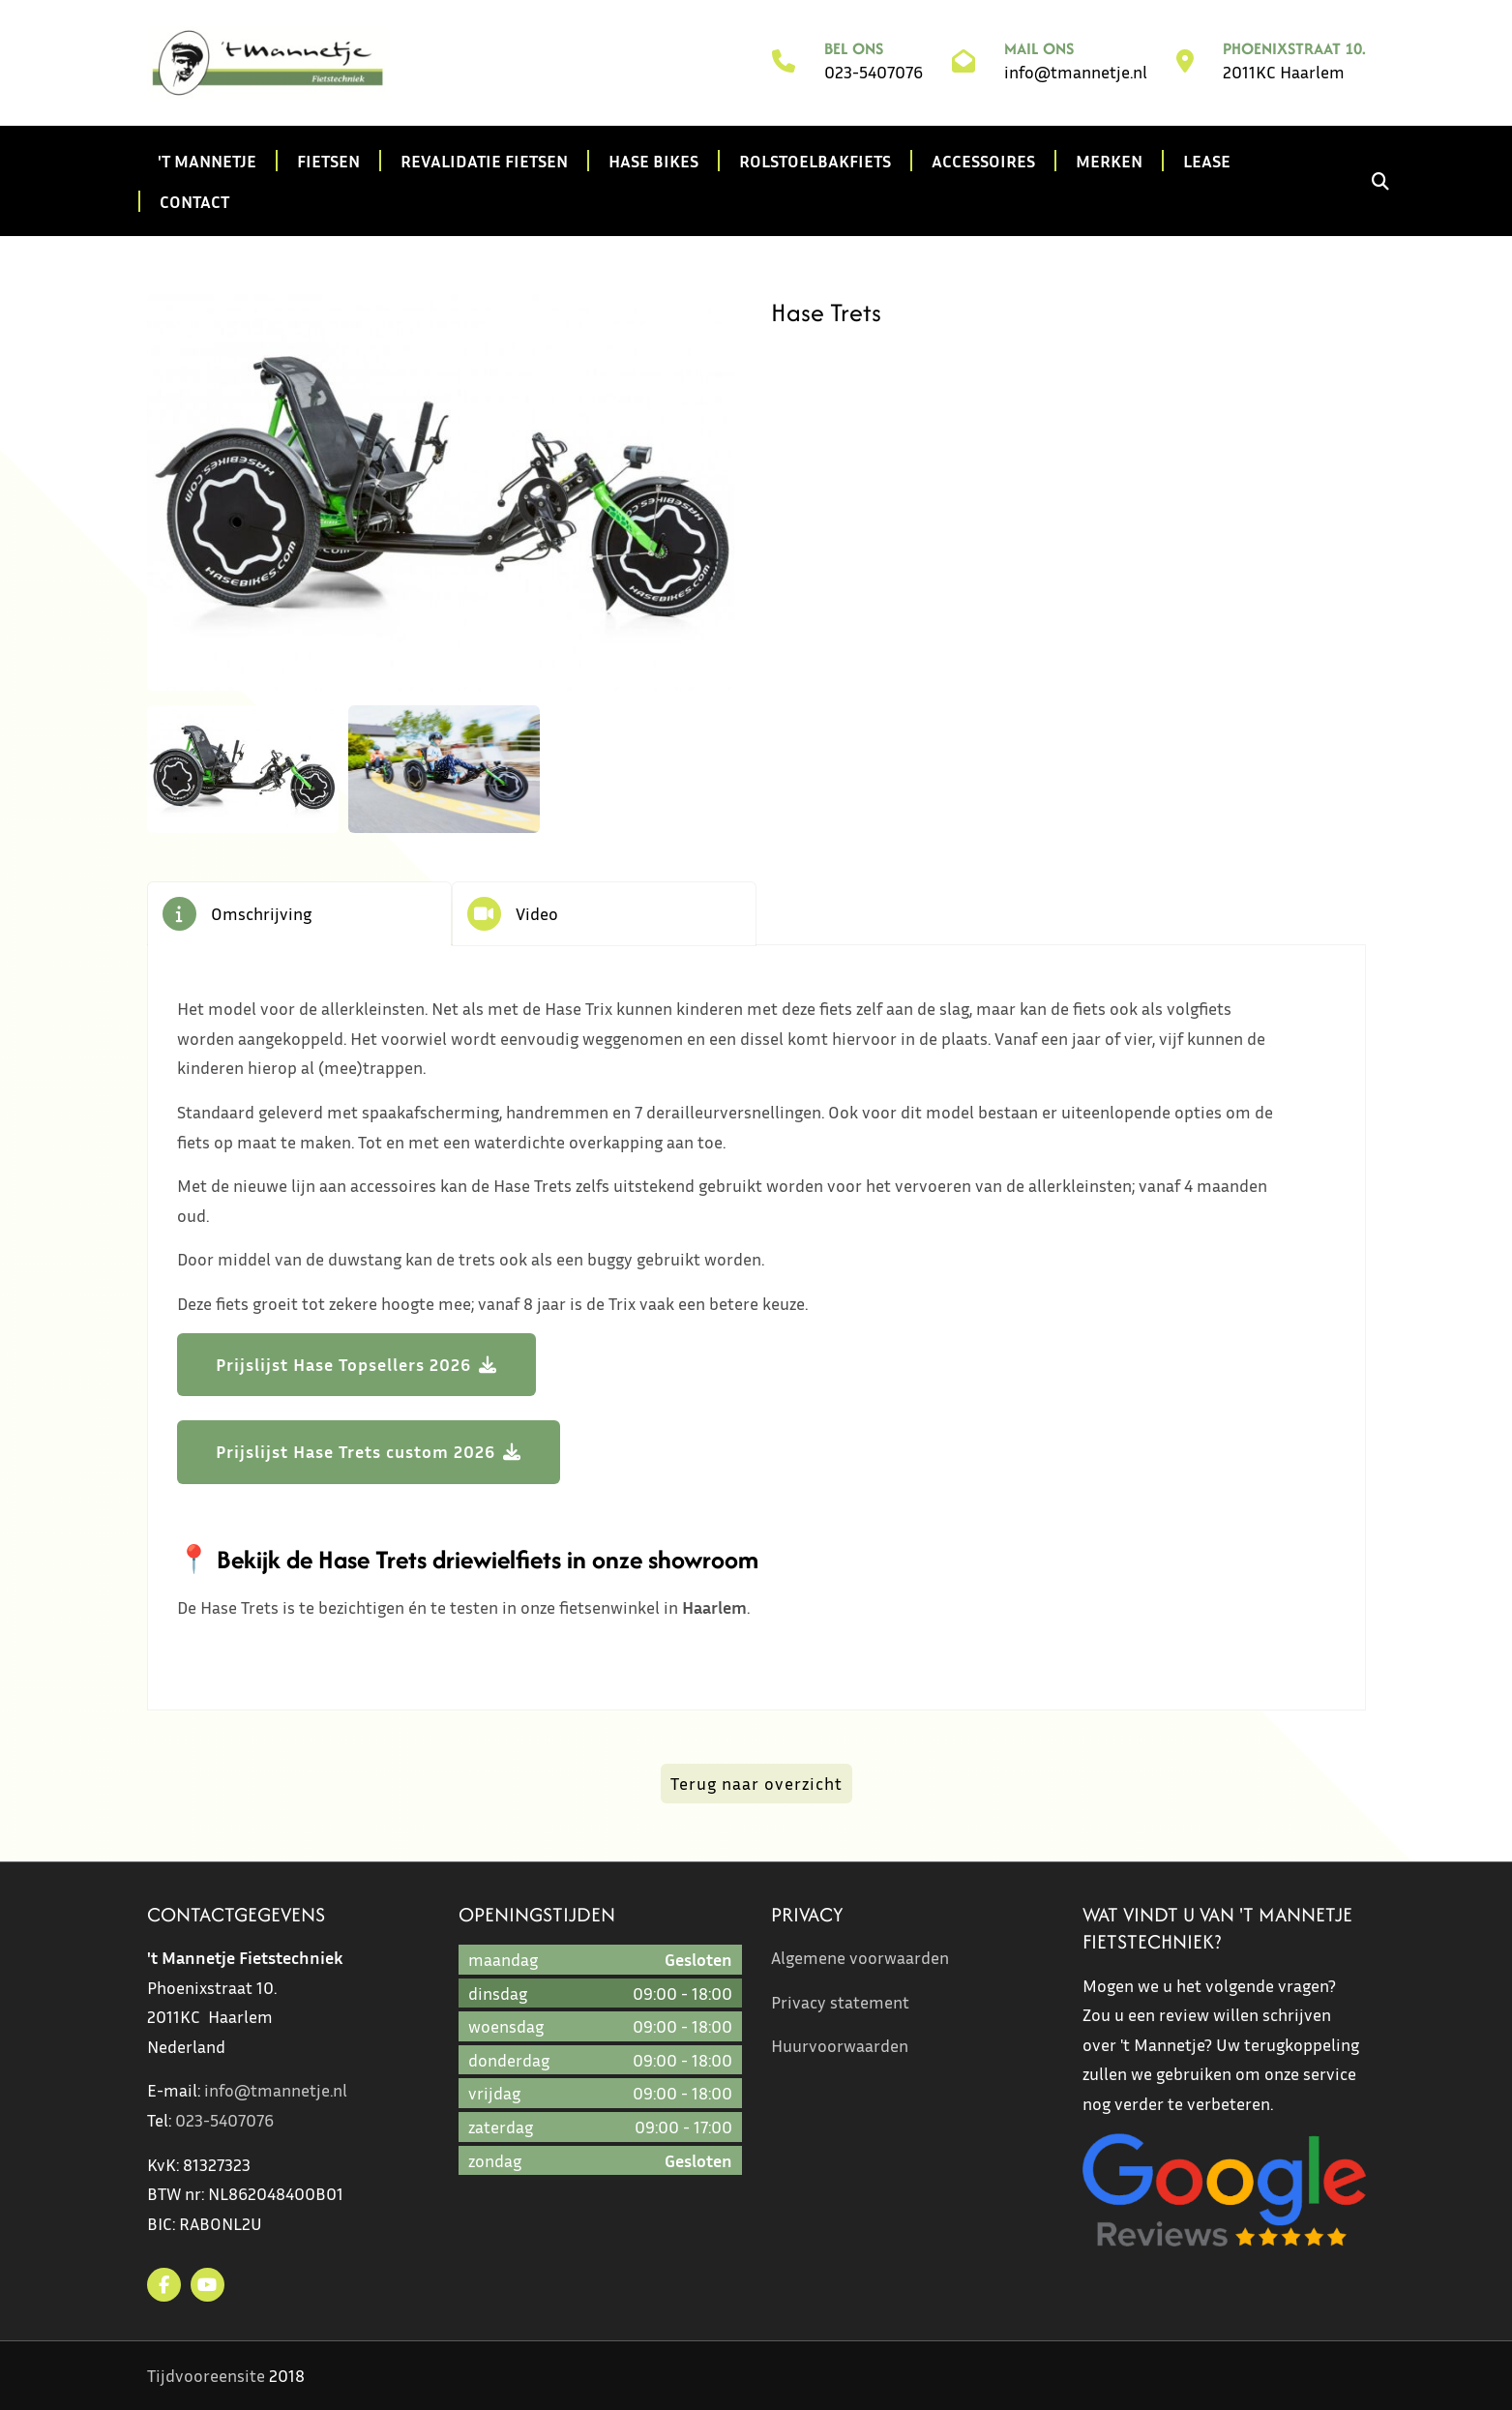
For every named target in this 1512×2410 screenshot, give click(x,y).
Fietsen (328, 160)
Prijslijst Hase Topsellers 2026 (343, 1364)
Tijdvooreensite (206, 2375)
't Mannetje (207, 160)
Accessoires (983, 160)
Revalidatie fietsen (484, 160)
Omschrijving (261, 913)
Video (537, 913)
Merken (1109, 160)
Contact (194, 201)
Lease (1206, 160)
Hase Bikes (653, 160)
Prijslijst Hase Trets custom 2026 (355, 1451)
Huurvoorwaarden (839, 2045)
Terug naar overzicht (756, 1783)
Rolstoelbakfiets (815, 160)
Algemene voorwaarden (860, 1957)
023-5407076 (873, 71)
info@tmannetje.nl (1075, 71)
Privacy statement (840, 2001)
